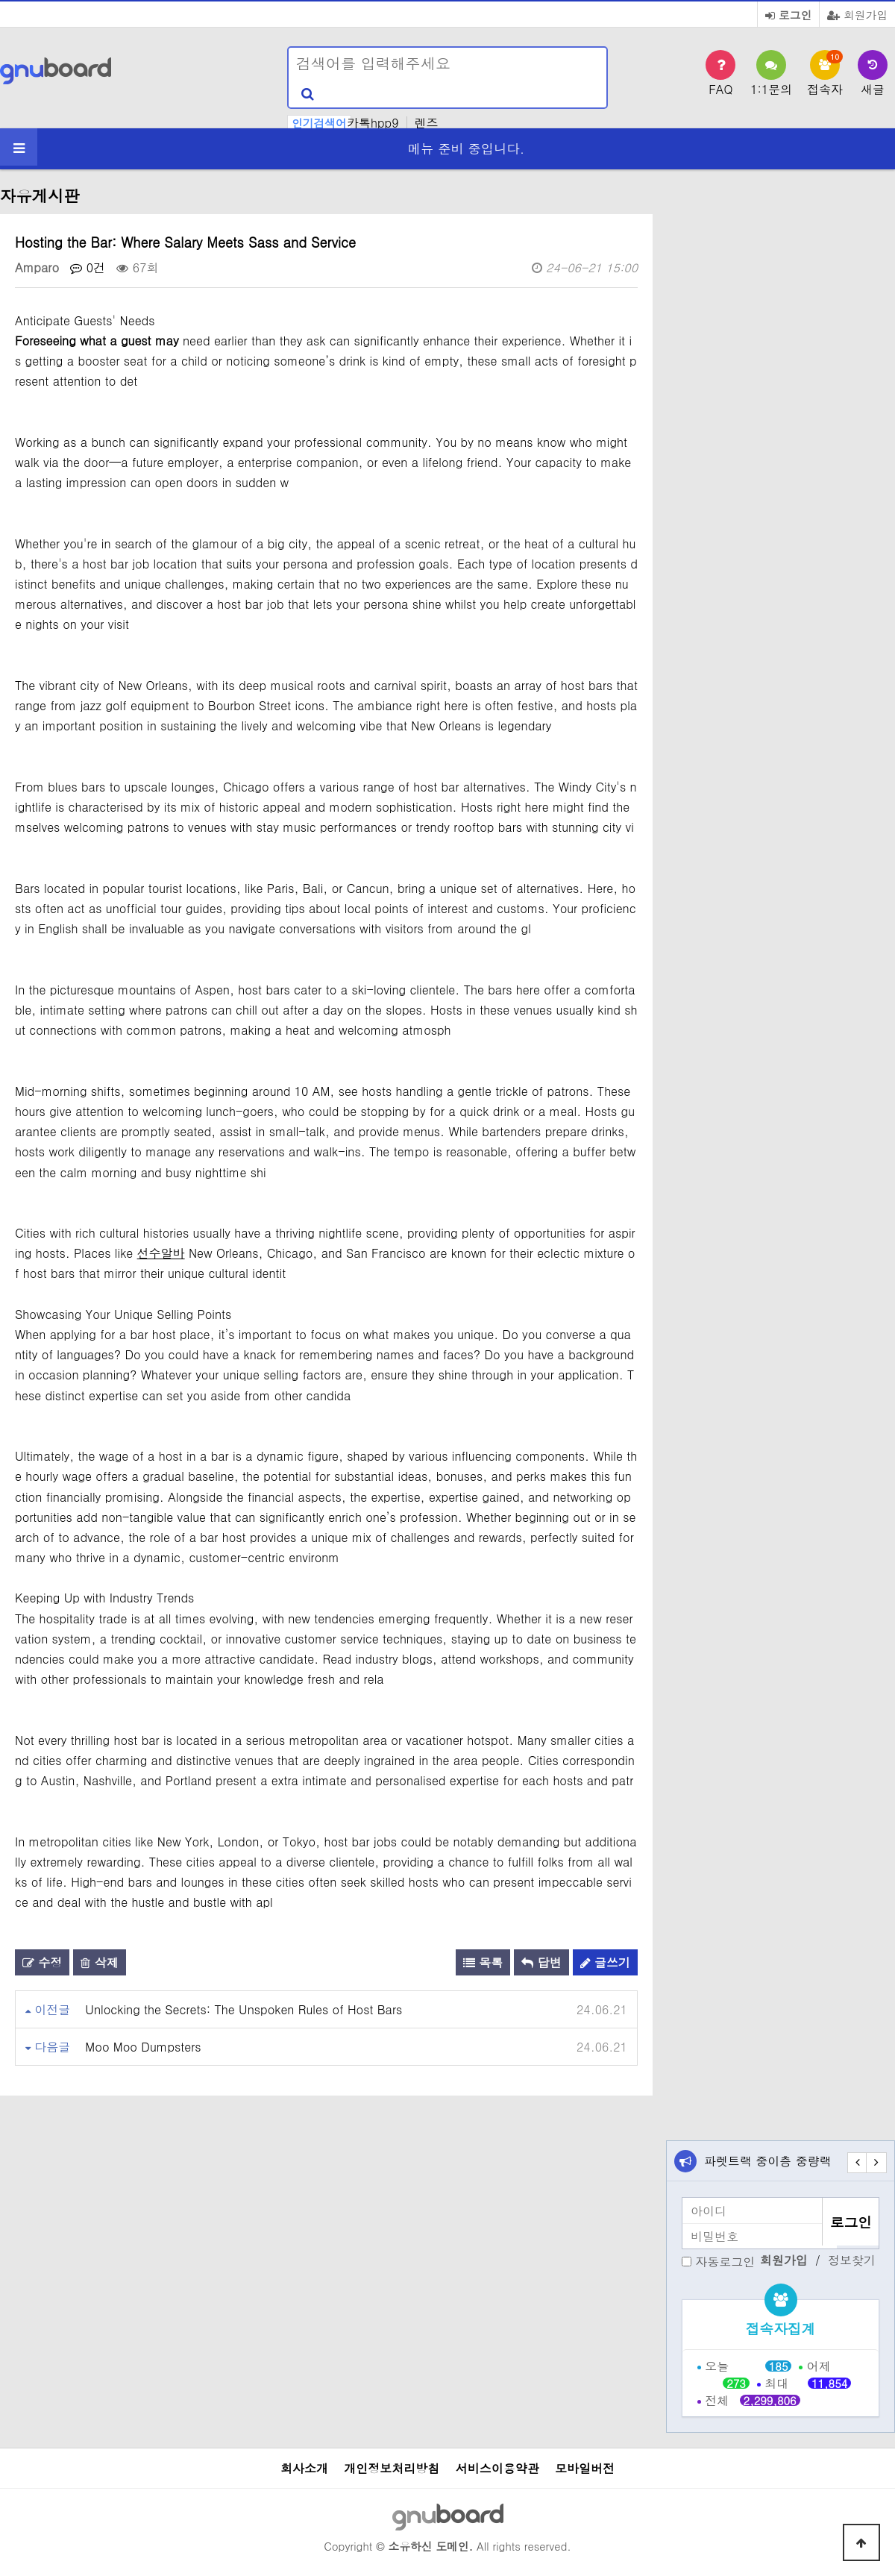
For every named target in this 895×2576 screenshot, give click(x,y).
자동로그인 (725, 2261)
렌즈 (427, 122)
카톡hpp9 (373, 122)
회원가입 (857, 14)
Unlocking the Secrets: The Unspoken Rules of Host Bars (243, 2009)
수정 (42, 1962)
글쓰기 (605, 1962)
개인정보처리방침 (391, 2468)
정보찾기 (852, 2260)
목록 (483, 1962)
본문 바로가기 (0, 0)
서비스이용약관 (497, 2468)
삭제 (99, 1962)
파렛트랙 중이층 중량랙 (768, 2160)
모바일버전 (585, 2468)
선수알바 (161, 1253)
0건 (87, 267)
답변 (541, 1962)
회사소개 (304, 2468)
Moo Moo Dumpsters (143, 2046)
